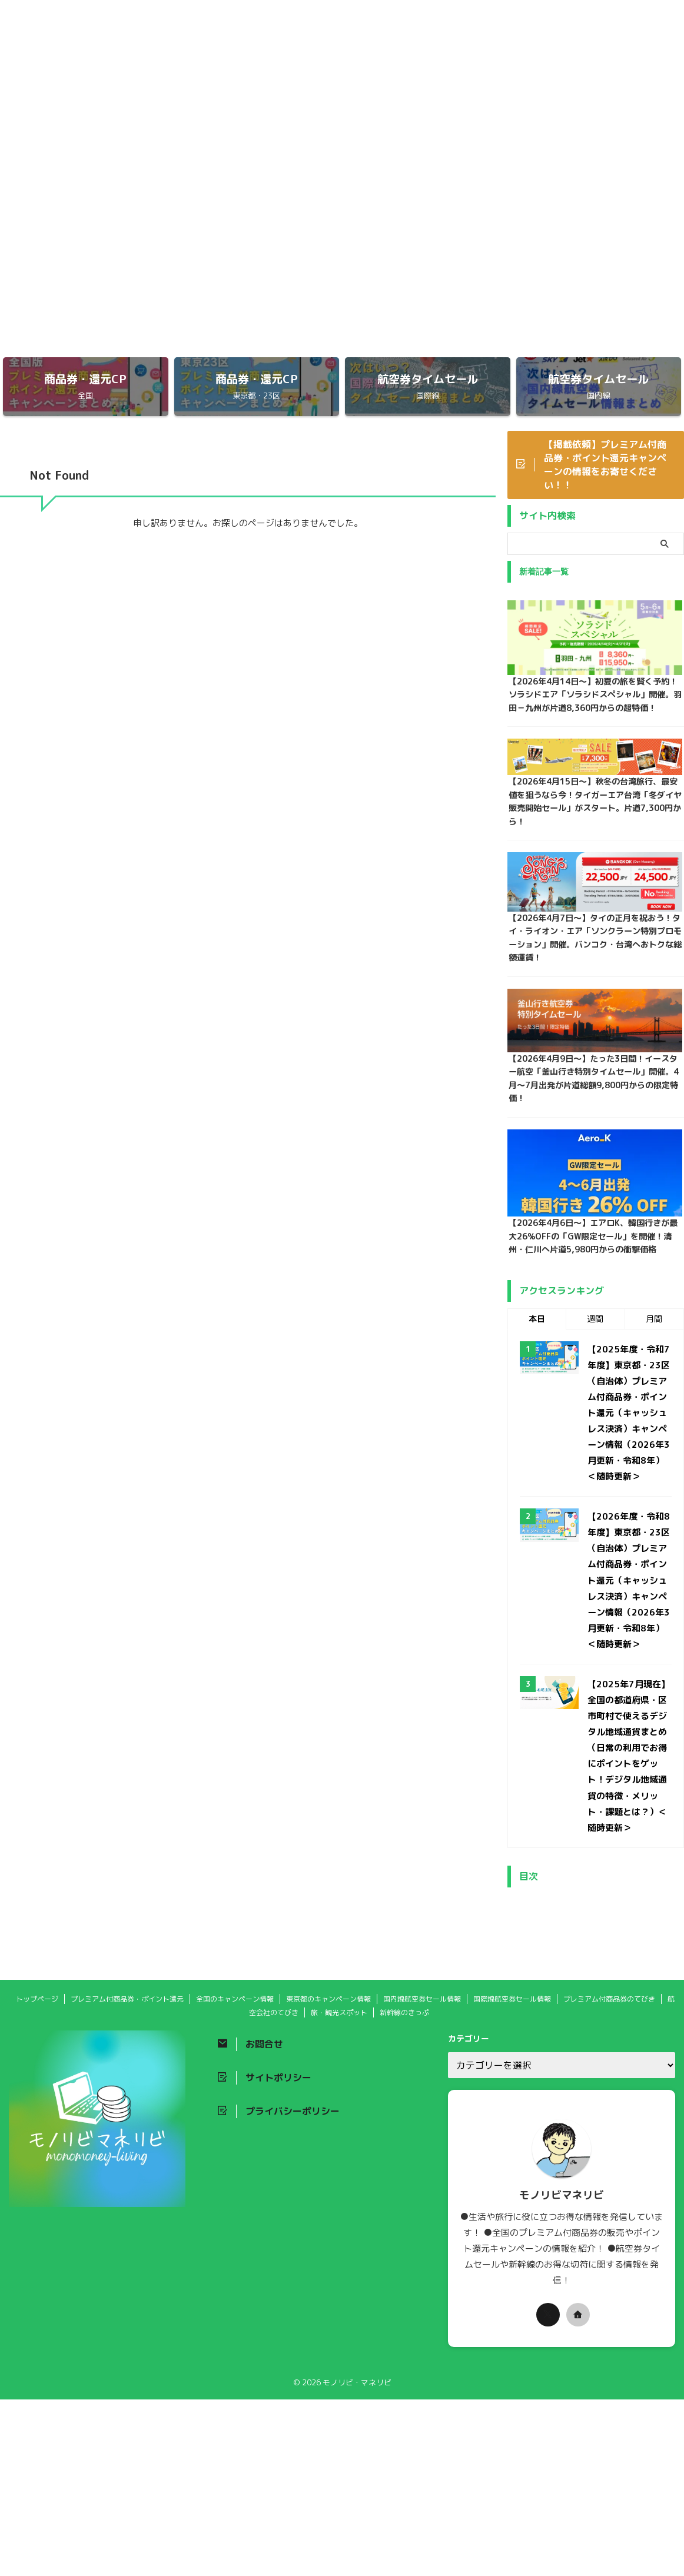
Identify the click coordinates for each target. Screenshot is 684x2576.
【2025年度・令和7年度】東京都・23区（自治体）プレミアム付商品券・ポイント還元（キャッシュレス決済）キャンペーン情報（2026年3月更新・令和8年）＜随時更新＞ (628, 1416)
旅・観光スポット (83, 336)
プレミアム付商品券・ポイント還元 (248, 289)
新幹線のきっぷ (247, 336)
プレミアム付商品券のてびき (412, 312)
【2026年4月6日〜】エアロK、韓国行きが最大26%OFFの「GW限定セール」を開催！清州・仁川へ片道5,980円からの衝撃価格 (591, 1240)
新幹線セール (413, 336)
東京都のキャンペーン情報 (577, 289)
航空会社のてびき (577, 312)
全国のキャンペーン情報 (412, 289)
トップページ (83, 289)
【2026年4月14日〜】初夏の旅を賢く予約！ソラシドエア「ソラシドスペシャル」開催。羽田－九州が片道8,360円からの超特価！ (593, 695)
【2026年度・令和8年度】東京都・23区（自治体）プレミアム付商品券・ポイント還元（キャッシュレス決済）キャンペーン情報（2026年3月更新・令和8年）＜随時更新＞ (628, 1583)
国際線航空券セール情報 (247, 312)
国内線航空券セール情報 (83, 312)
